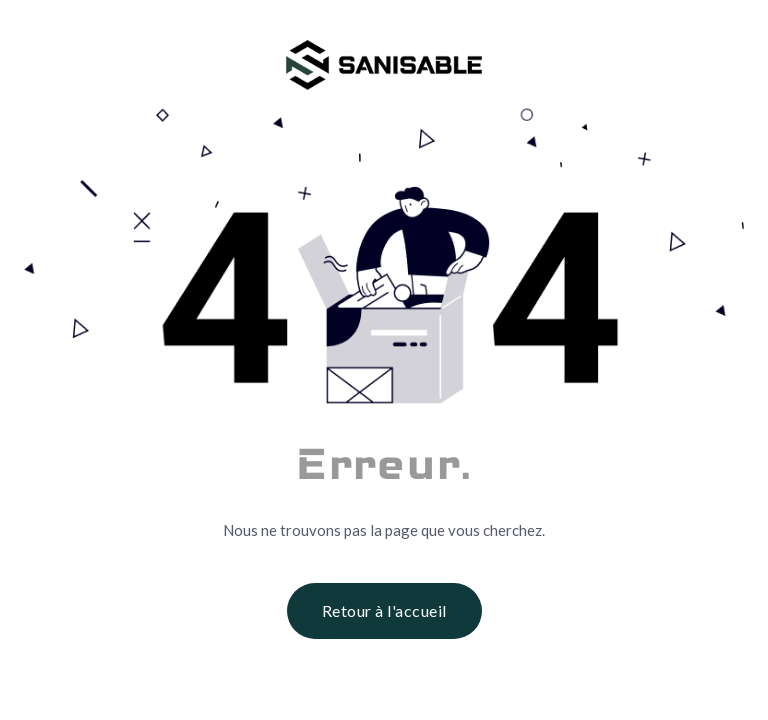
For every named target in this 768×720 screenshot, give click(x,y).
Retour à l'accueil (384, 610)
